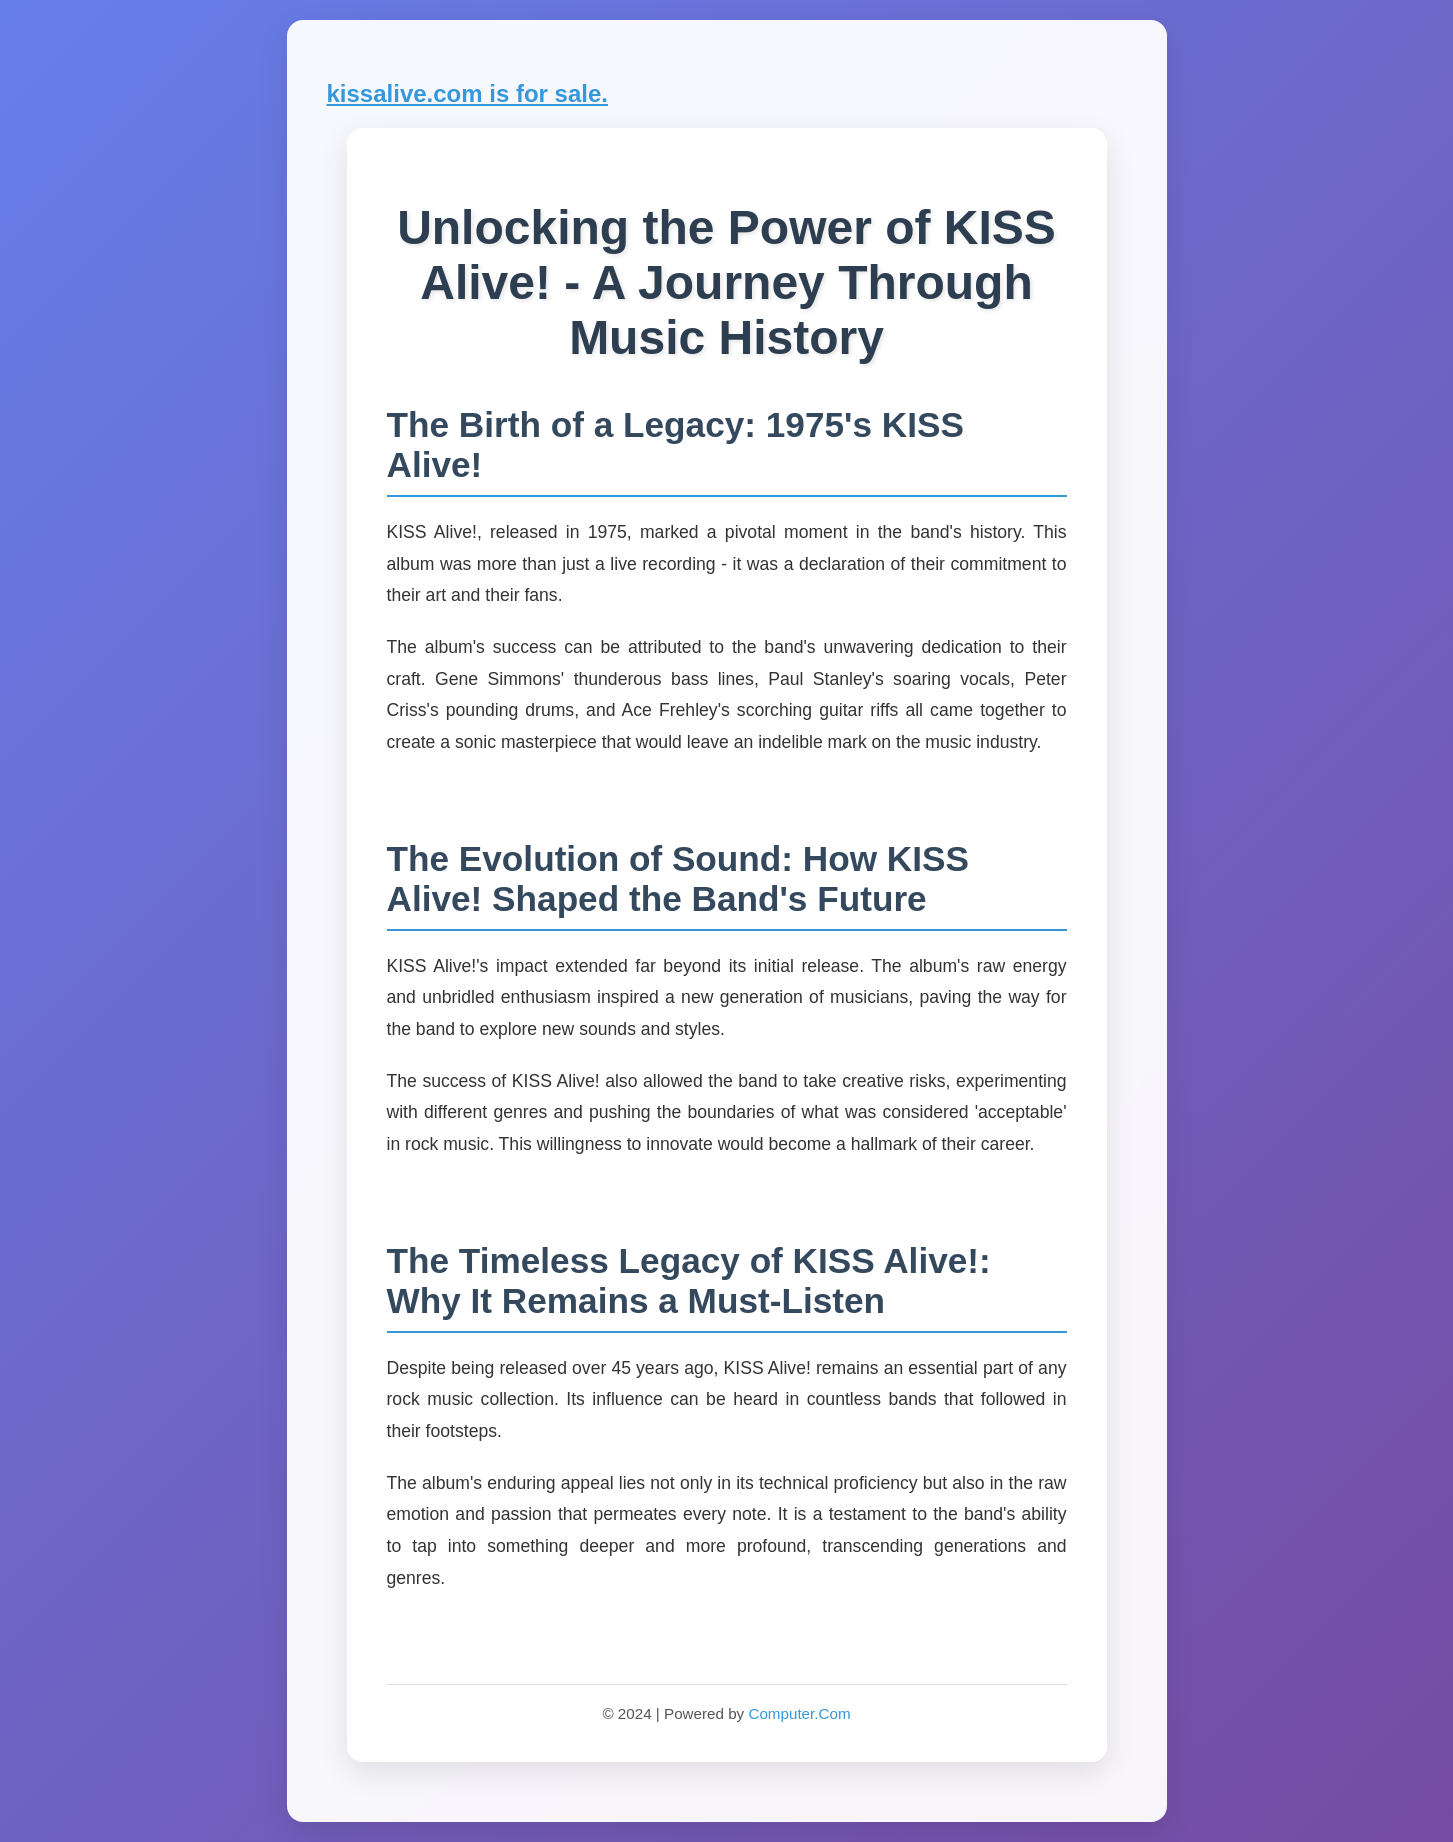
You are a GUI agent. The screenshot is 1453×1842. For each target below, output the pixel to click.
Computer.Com (799, 1713)
